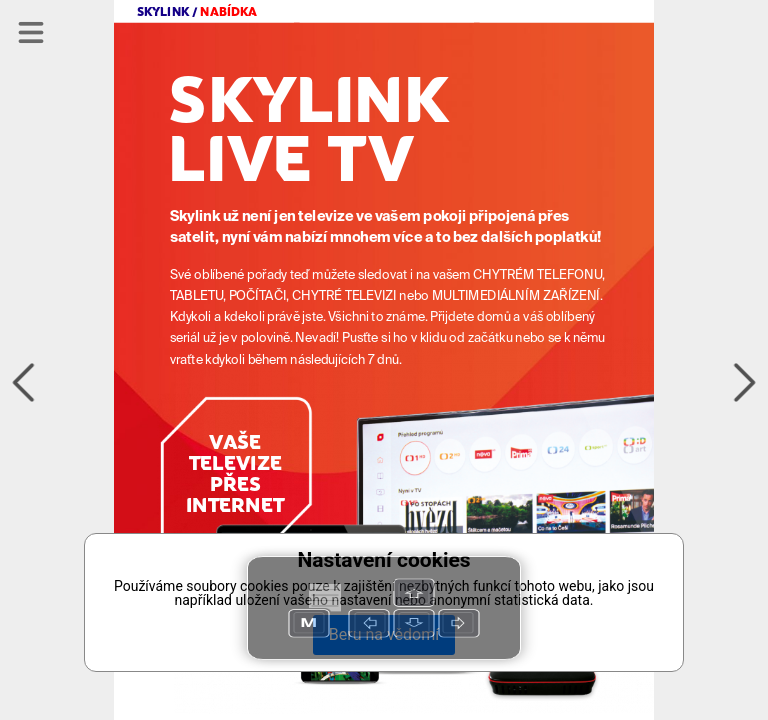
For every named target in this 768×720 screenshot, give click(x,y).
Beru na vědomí (384, 634)
